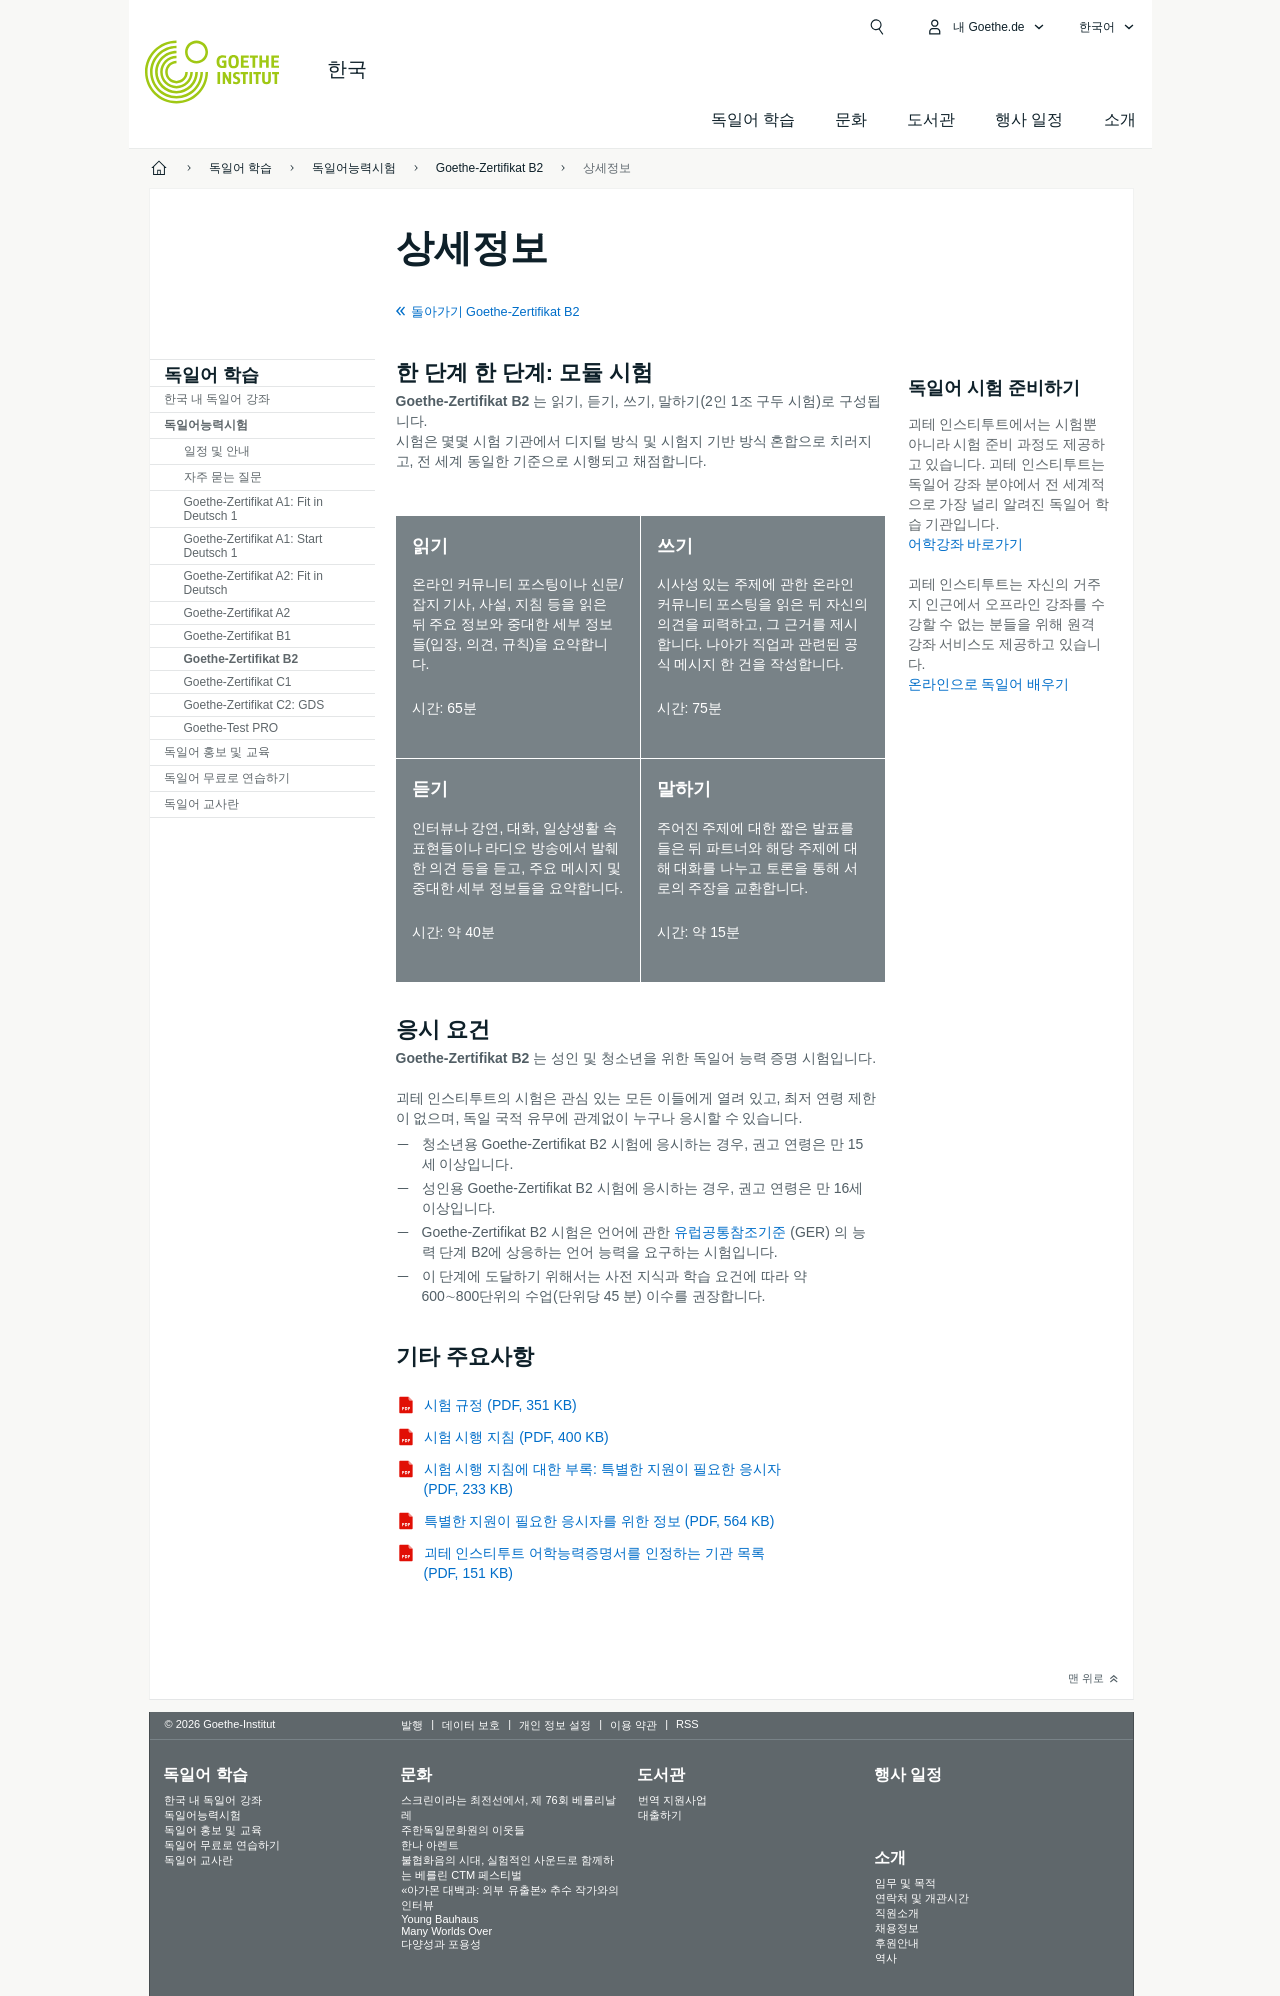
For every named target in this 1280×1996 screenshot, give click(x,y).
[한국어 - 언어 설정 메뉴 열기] (1107, 27)
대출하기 (660, 1815)
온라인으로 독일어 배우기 (989, 684)
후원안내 (897, 1943)
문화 (416, 1774)
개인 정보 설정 (555, 1725)
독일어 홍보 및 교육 (217, 752)
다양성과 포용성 (441, 1944)
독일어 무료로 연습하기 (227, 778)
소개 (1120, 119)
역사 (886, 1958)
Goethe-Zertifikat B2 (241, 659)
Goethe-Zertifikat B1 (237, 636)
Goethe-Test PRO (231, 728)
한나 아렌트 (430, 1845)
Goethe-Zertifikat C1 (238, 682)
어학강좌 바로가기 (966, 544)
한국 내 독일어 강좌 (217, 399)
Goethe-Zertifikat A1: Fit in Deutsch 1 (253, 509)
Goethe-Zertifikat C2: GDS (254, 705)
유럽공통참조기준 (730, 1232)
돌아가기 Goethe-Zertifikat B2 (495, 312)
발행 (412, 1725)
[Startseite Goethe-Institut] (212, 72)
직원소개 (897, 1913)
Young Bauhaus (439, 1919)
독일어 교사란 (201, 804)
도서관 (931, 119)
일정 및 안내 (217, 451)
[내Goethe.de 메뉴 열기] (984, 27)
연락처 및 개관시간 (922, 1898)
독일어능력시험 (206, 425)
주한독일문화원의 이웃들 (463, 1830)
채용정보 (897, 1928)
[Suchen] (877, 27)
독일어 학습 (753, 119)
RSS (687, 1724)
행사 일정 (908, 1774)
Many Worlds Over (446, 1931)
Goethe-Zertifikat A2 (237, 613)
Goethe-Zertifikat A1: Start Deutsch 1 (253, 546)
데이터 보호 (471, 1725)
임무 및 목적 (905, 1883)
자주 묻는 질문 (223, 477)
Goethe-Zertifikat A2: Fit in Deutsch (253, 583)
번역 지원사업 (672, 1800)
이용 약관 (633, 1725)
